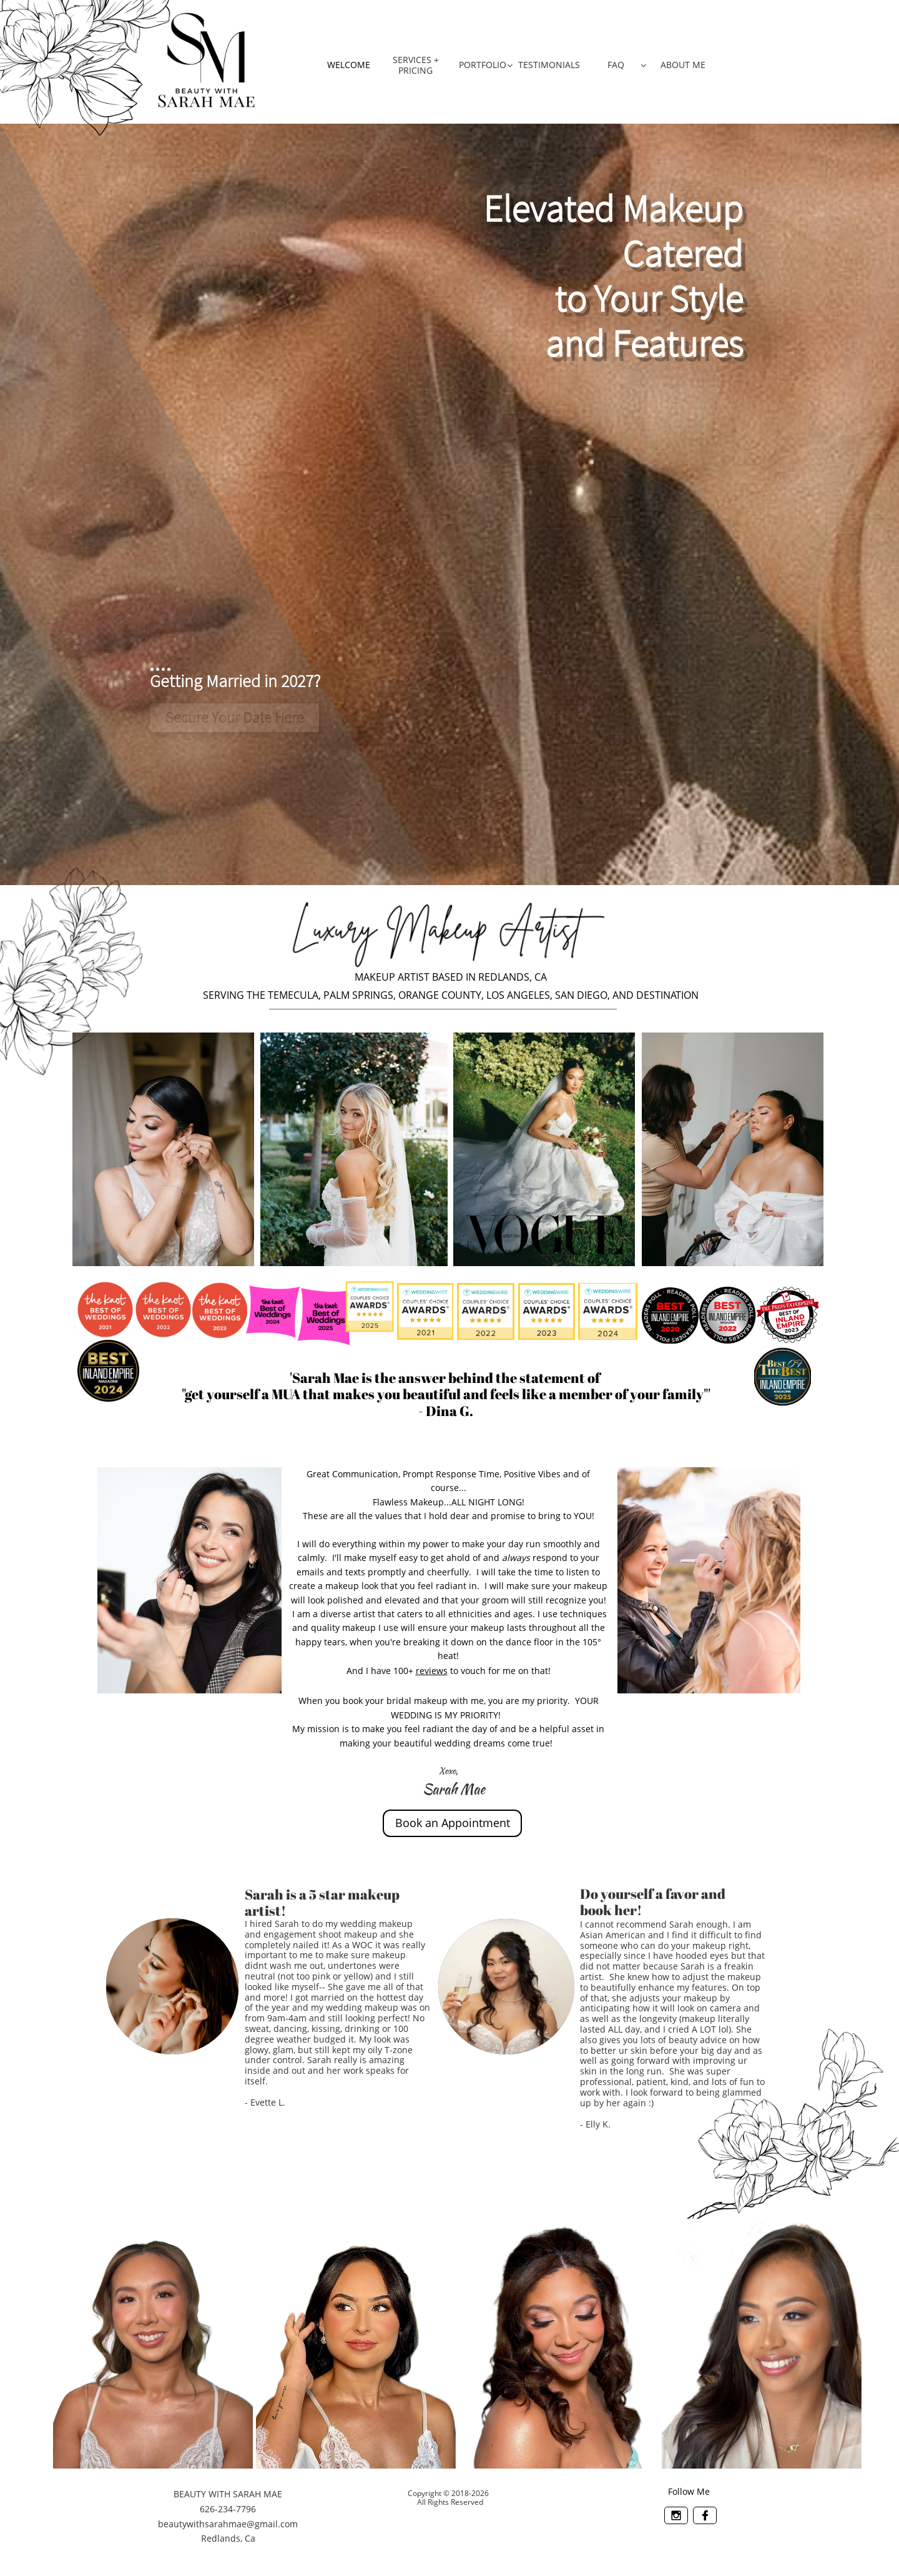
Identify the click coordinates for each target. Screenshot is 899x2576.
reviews (432, 1671)
